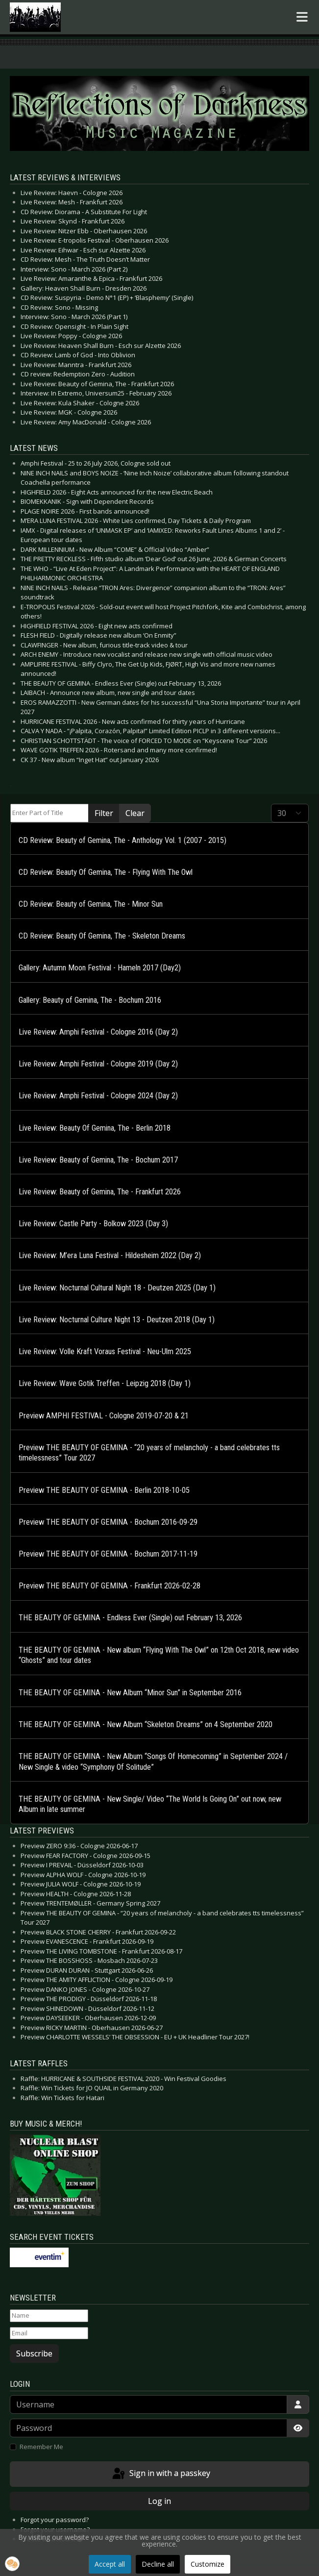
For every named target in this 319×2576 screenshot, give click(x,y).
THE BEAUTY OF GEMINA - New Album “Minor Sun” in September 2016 (130, 1692)
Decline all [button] (158, 2564)
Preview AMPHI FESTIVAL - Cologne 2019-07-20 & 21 (104, 1415)
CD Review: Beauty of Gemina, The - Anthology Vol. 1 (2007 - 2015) (122, 840)
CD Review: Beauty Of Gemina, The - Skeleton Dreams (102, 936)
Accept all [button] (110, 2564)
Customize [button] (207, 2564)
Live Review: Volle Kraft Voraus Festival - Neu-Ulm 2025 (105, 1351)
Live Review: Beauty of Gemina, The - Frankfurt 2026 (100, 1191)
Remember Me (41, 2446)
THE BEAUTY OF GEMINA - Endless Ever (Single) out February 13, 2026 (130, 1617)
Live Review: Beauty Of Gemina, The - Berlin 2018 (95, 1128)
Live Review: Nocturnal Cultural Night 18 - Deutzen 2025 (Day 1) (117, 1287)
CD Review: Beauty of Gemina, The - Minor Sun (91, 904)
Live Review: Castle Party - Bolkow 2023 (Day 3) (93, 1223)
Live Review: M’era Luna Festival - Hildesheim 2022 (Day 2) (110, 1255)
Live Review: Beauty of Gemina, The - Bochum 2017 (98, 1159)
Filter (104, 813)
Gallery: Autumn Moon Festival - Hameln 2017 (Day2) (100, 967)
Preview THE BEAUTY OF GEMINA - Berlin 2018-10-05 (104, 1490)
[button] (12, 2563)
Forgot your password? (55, 2519)
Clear (135, 813)
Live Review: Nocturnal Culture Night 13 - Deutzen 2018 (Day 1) (117, 1319)
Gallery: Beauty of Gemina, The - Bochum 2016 (90, 1000)
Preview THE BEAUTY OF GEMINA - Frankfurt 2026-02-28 (109, 1585)
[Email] (49, 2333)
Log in (159, 2501)
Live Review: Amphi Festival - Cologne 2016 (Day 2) (98, 1032)
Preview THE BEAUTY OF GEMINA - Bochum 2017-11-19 (108, 1554)
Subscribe (34, 2353)
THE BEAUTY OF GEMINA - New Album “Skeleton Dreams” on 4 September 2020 (145, 1724)
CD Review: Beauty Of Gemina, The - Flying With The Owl (106, 872)
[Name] (49, 2315)
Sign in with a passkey (160, 2474)
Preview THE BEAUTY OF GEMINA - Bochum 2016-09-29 (108, 1522)
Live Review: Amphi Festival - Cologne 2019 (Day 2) (98, 1063)
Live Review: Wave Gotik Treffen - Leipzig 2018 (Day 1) (105, 1383)
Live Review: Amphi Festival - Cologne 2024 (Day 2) (98, 1095)
